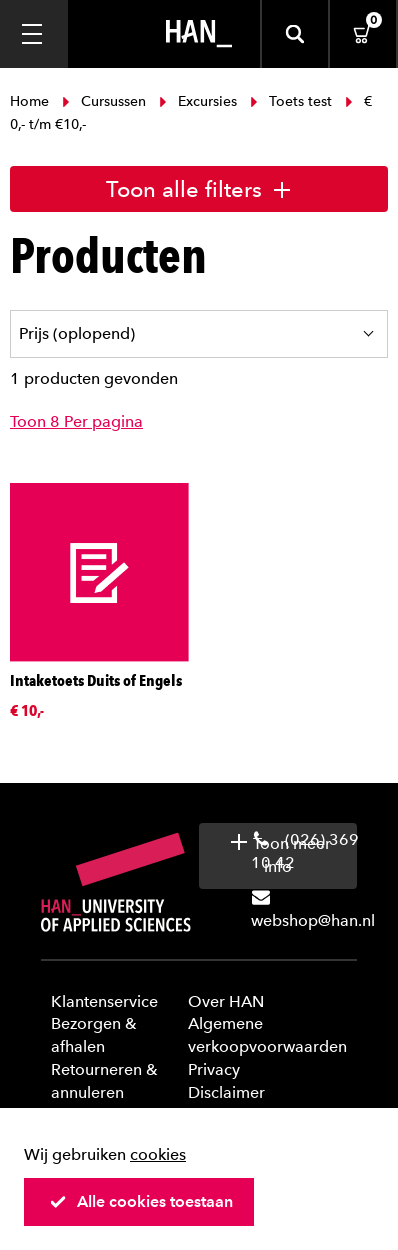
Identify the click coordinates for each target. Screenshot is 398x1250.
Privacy (214, 1069)
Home (31, 101)
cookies (158, 1154)
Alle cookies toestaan (141, 1201)
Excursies (198, 101)
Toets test (291, 101)
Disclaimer (226, 1092)
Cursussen (104, 101)
